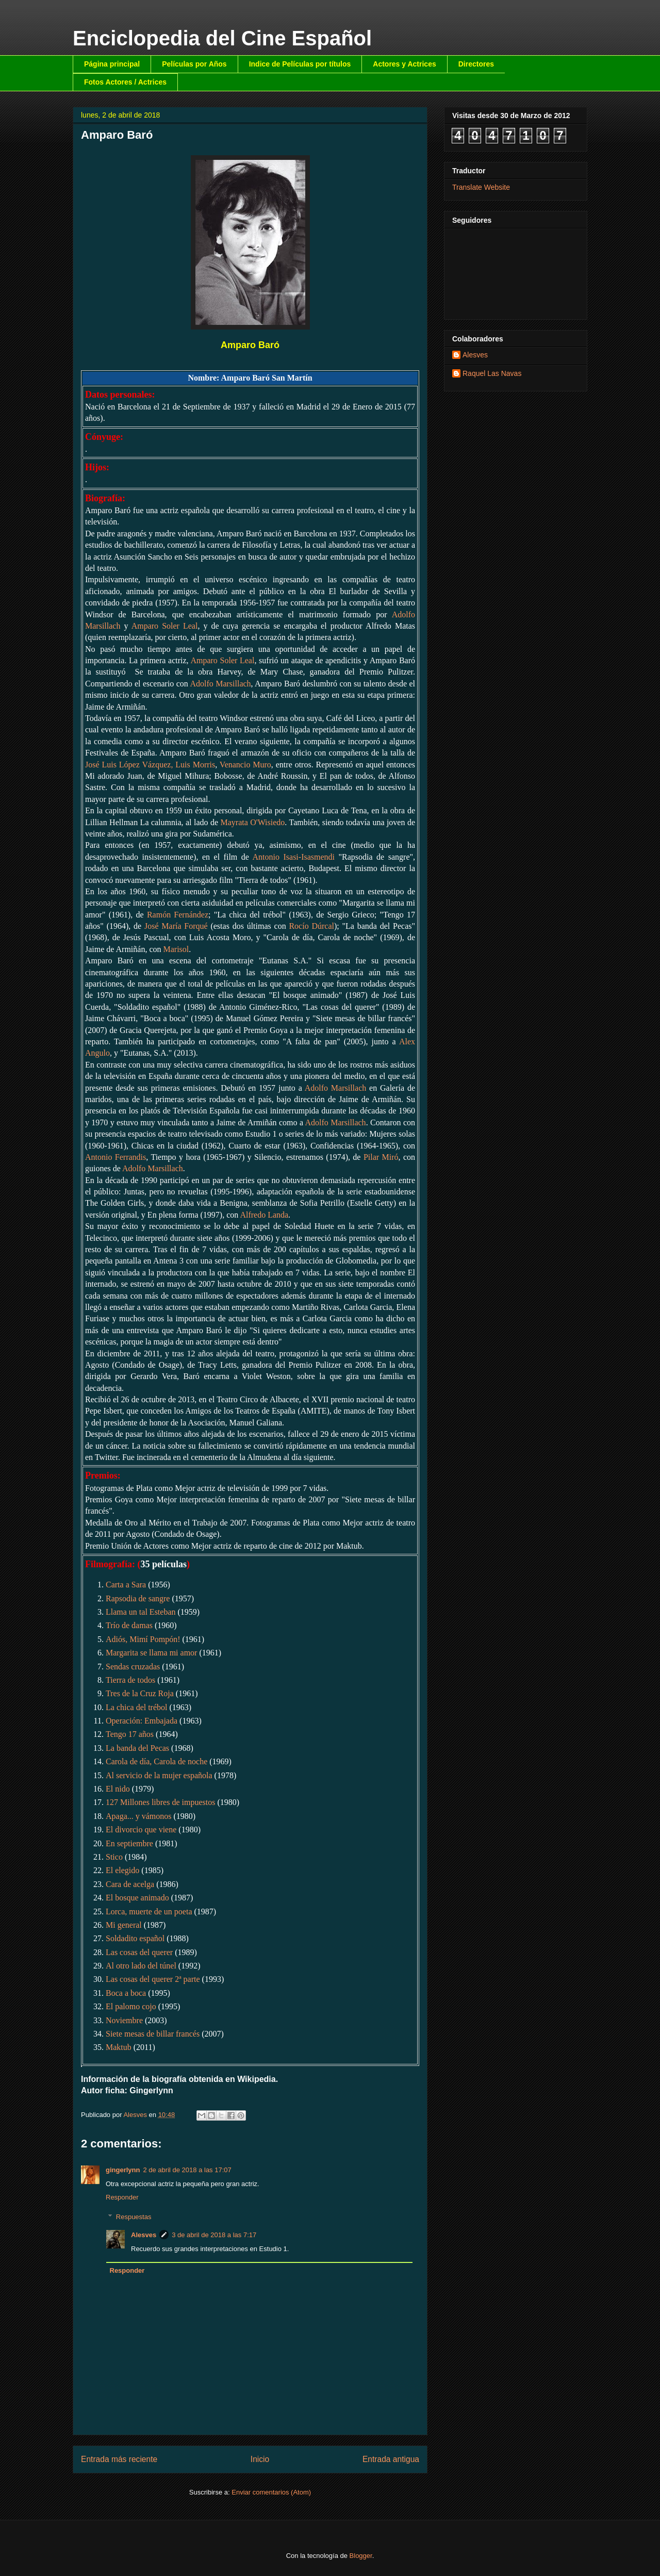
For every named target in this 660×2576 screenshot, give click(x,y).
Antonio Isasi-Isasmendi (294, 856)
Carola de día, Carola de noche (156, 1761)
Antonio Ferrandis (115, 1157)
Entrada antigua (390, 2459)
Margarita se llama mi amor (151, 1652)
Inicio (260, 2459)
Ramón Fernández (177, 914)
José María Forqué (176, 926)
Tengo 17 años (130, 1734)
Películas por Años (194, 64)
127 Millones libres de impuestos (160, 1802)
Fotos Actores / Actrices (125, 82)
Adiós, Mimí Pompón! (143, 1639)
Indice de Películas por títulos (300, 64)
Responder (122, 2197)
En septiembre (129, 1843)
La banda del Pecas (137, 1748)
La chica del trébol (137, 1707)
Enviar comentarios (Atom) (271, 2492)
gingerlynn (123, 2170)
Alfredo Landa (264, 1214)
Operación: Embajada (141, 1720)
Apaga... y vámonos (139, 1816)
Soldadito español (135, 1938)
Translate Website (481, 187)
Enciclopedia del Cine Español (222, 38)
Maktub (118, 2047)
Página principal (112, 64)
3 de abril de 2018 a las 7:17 (214, 2235)
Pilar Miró (381, 1157)
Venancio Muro (245, 764)
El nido (118, 1788)
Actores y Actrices (404, 64)
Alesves (143, 2235)
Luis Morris (195, 764)
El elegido (122, 1870)
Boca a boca (126, 1993)
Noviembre (124, 2020)
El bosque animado (137, 1897)
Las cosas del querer (139, 1952)
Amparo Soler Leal (164, 625)
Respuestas (134, 2217)
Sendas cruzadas (133, 1666)
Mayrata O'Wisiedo (252, 822)
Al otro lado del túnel (141, 1965)
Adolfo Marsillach (220, 683)
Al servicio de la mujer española (159, 1775)
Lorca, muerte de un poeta (149, 1911)
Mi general (124, 1925)
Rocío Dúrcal (311, 926)
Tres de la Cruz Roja (140, 1693)
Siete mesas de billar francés (153, 2033)
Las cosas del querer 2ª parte (153, 1979)
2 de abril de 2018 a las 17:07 (187, 2170)
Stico (114, 1856)
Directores (476, 64)
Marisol (176, 949)
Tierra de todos (130, 1680)
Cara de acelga (130, 1884)
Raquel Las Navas (492, 373)
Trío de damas (129, 1625)
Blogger (361, 2555)
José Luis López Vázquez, (130, 764)
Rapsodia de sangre (138, 1598)
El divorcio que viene (141, 1829)
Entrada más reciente (119, 2459)
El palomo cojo (131, 2006)
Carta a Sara (126, 1584)
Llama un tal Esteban (141, 1611)
